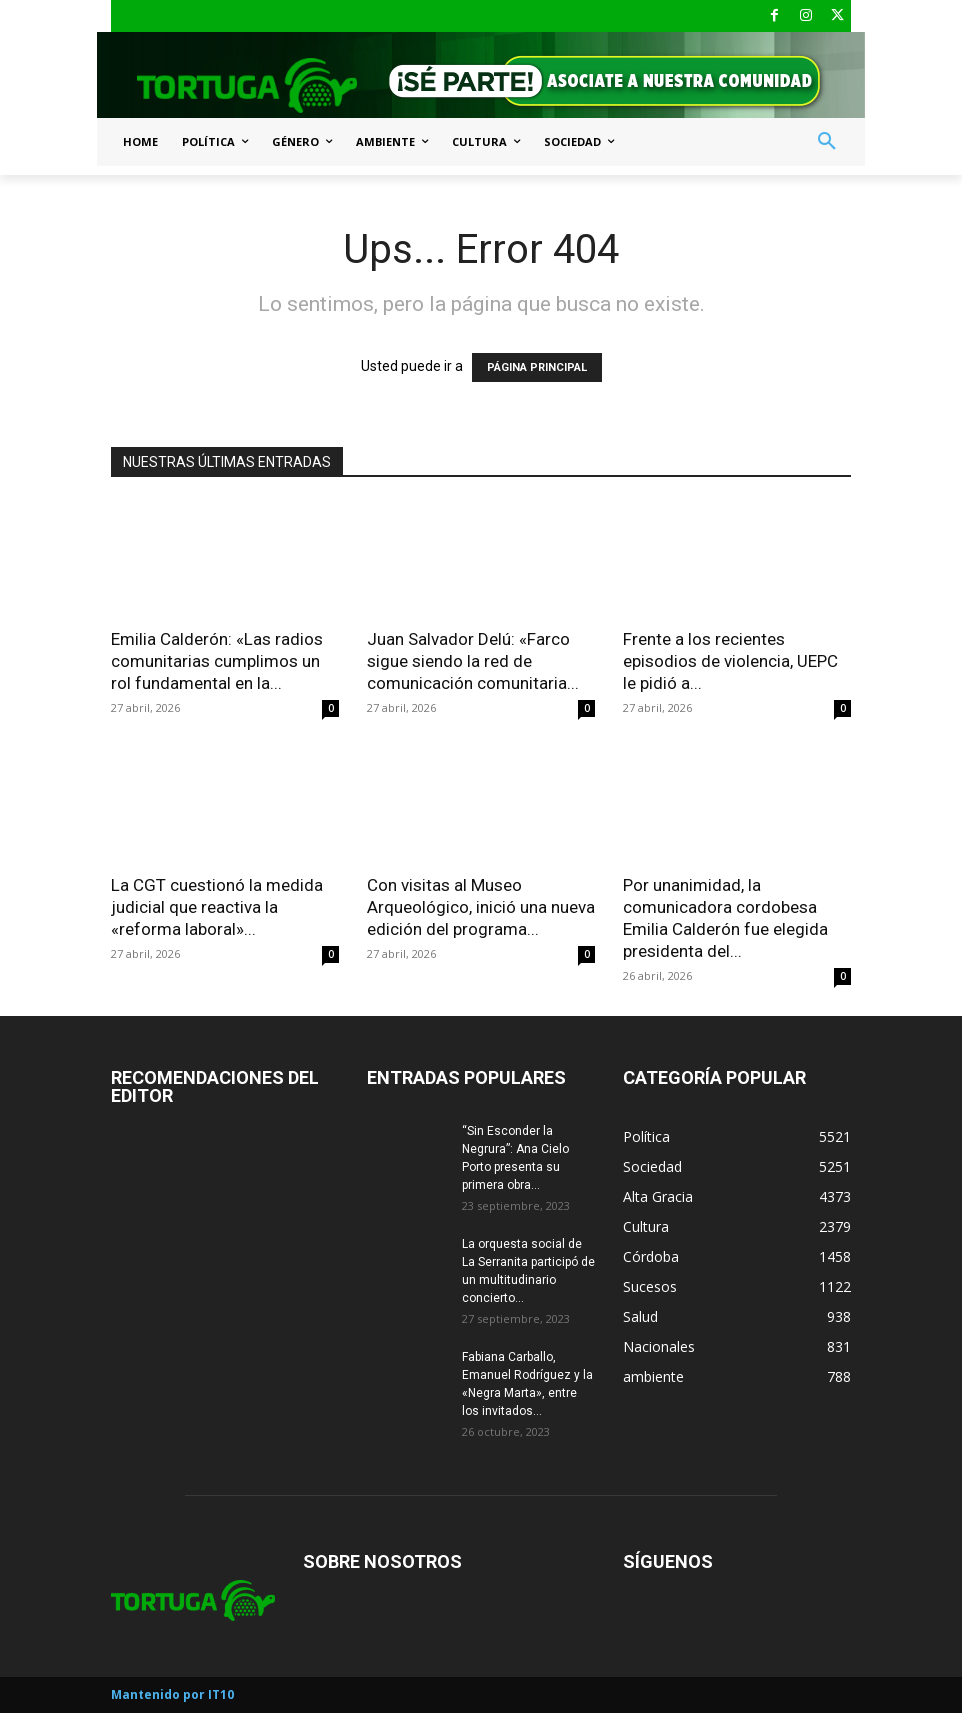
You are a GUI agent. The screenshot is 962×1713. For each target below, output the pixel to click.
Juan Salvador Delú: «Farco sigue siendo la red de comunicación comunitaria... (473, 661)
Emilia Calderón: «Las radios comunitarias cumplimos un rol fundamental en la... (217, 661)
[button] (827, 142)
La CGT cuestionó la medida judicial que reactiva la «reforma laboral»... (217, 907)
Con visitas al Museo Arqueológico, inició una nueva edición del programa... (481, 907)
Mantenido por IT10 (172, 1694)
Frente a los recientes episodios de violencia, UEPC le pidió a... (730, 661)
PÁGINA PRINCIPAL (537, 367)
